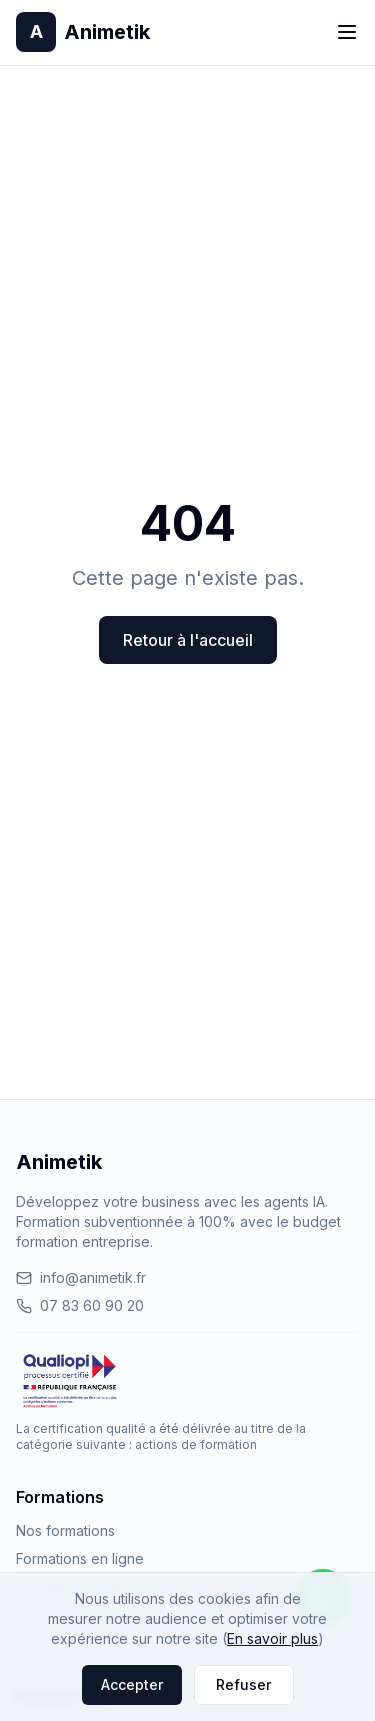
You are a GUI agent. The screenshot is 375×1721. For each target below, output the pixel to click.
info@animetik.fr (81, 1277)
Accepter (132, 1684)
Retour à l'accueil (188, 640)
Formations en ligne (80, 1558)
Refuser (243, 1684)
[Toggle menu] (347, 32)
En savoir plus (272, 1638)
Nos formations (65, 1530)
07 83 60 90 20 (80, 1305)
